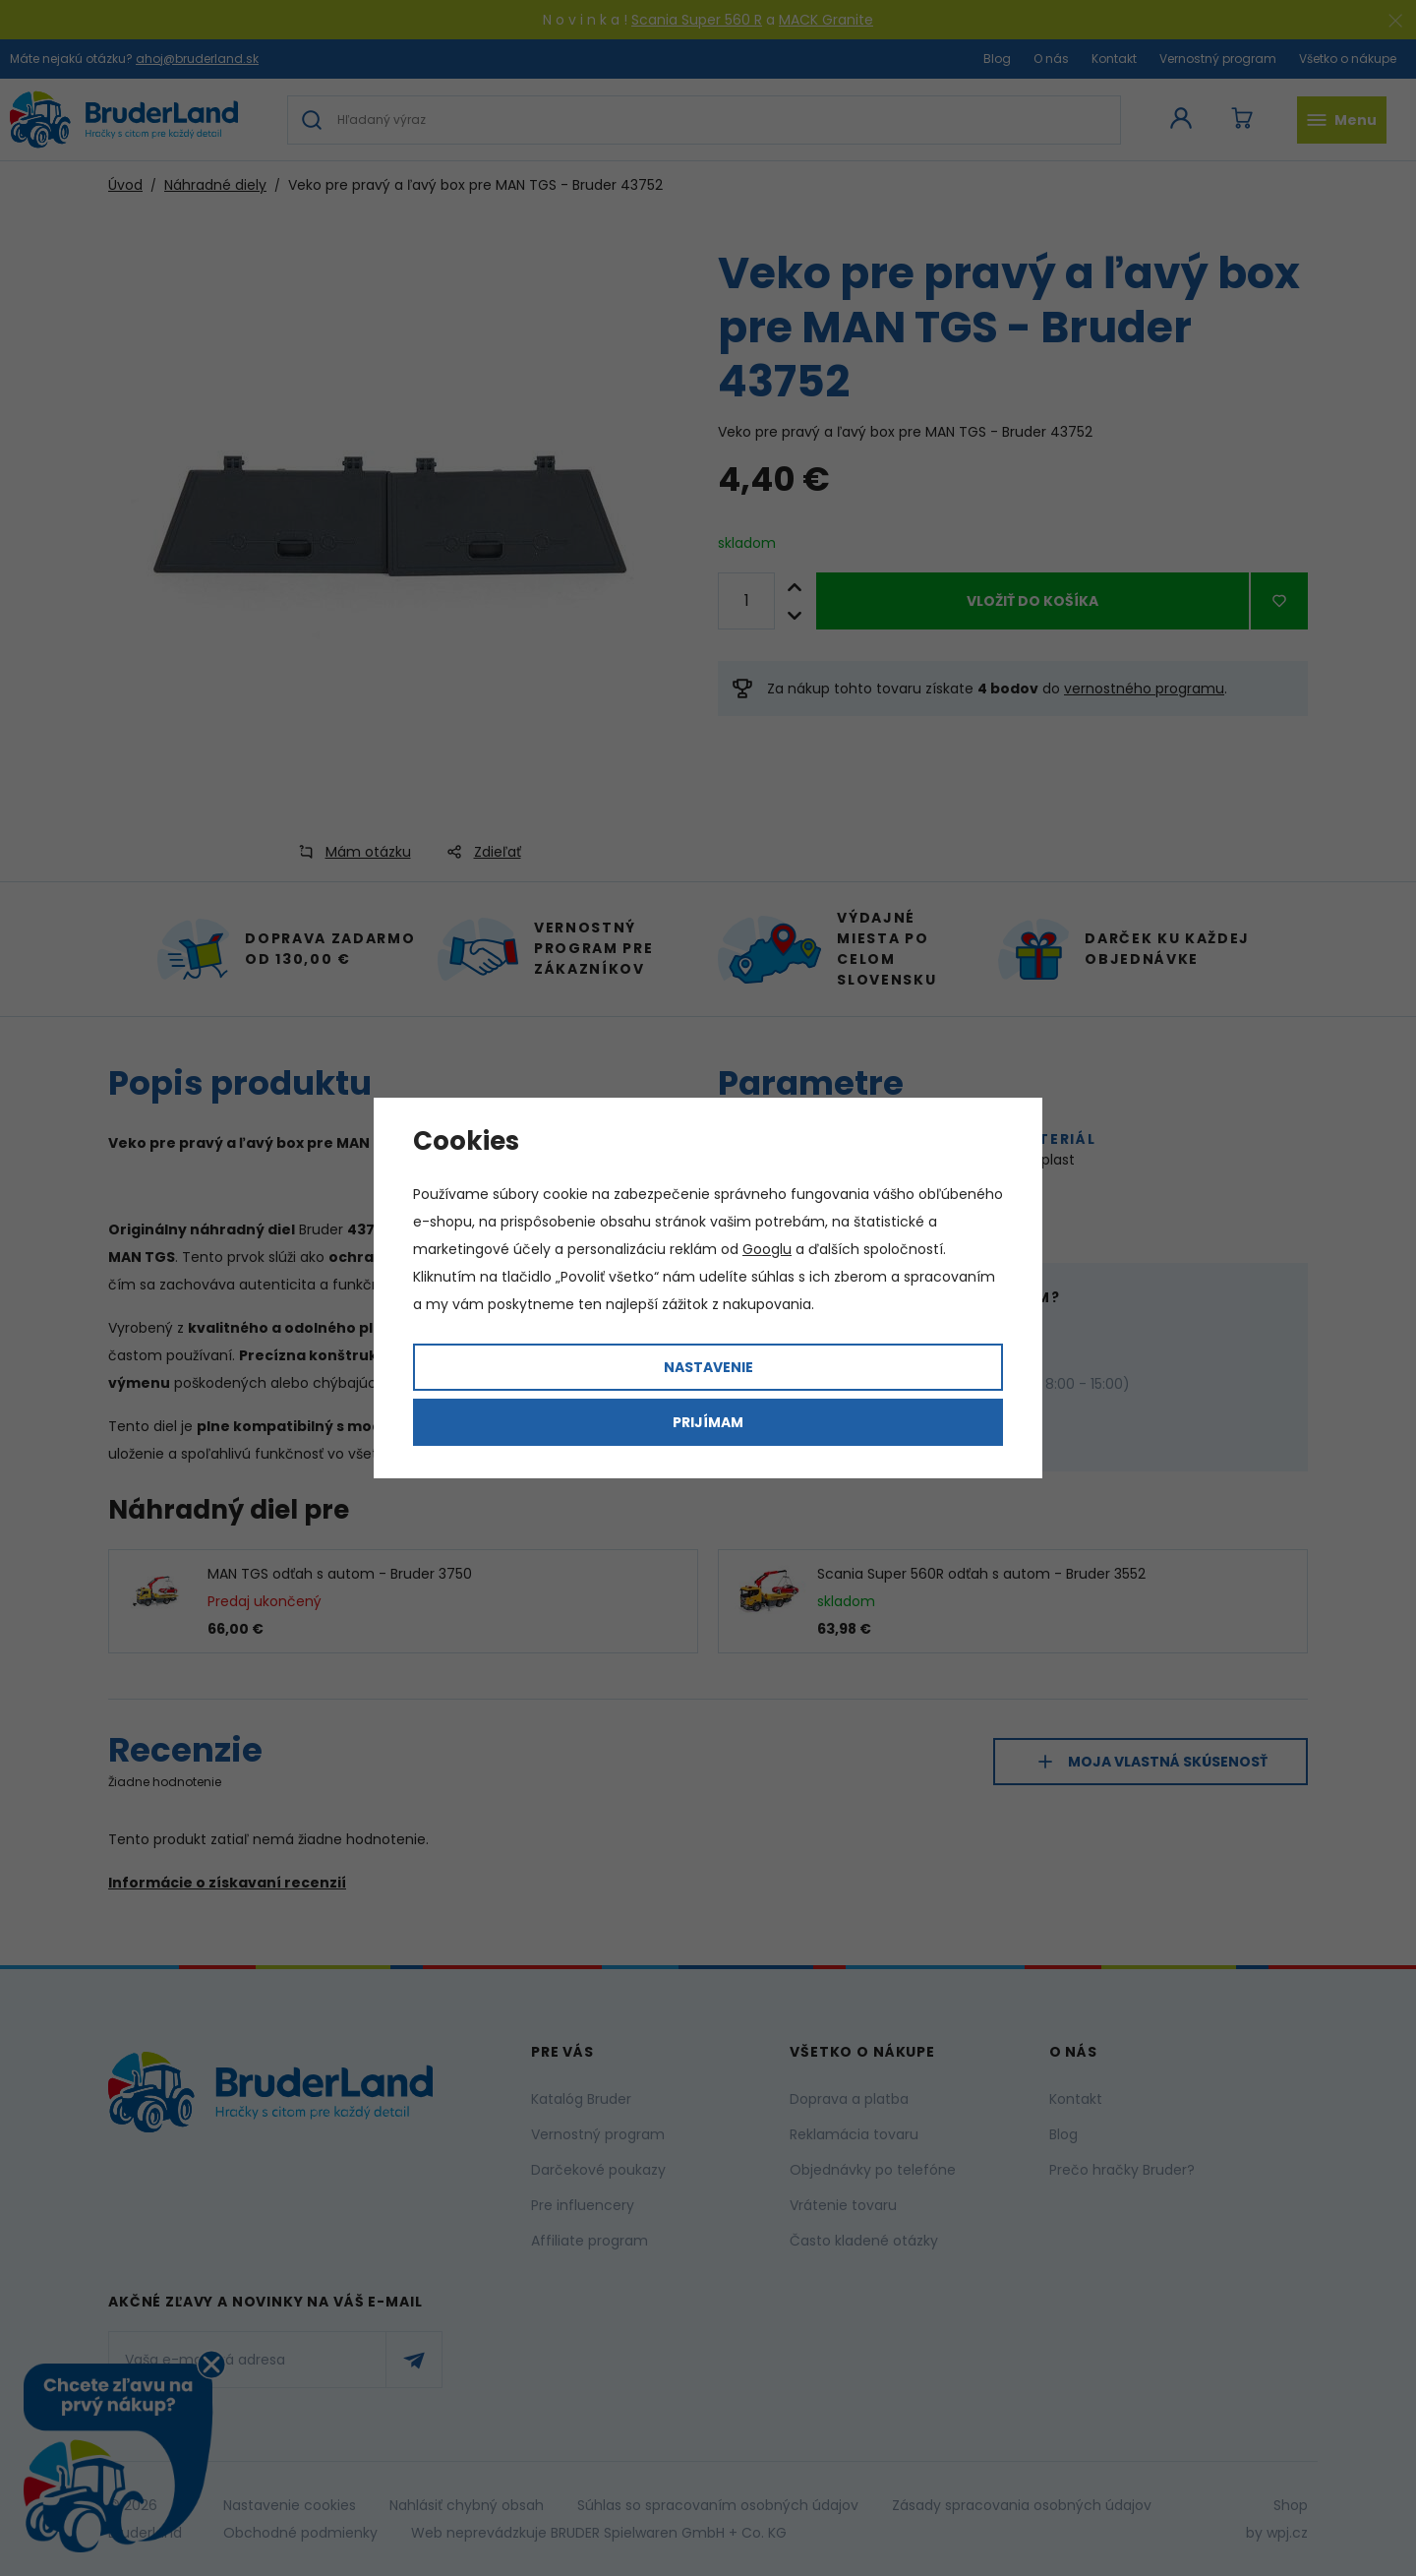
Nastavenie (708, 1367)
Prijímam (708, 1422)
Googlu (767, 1249)
